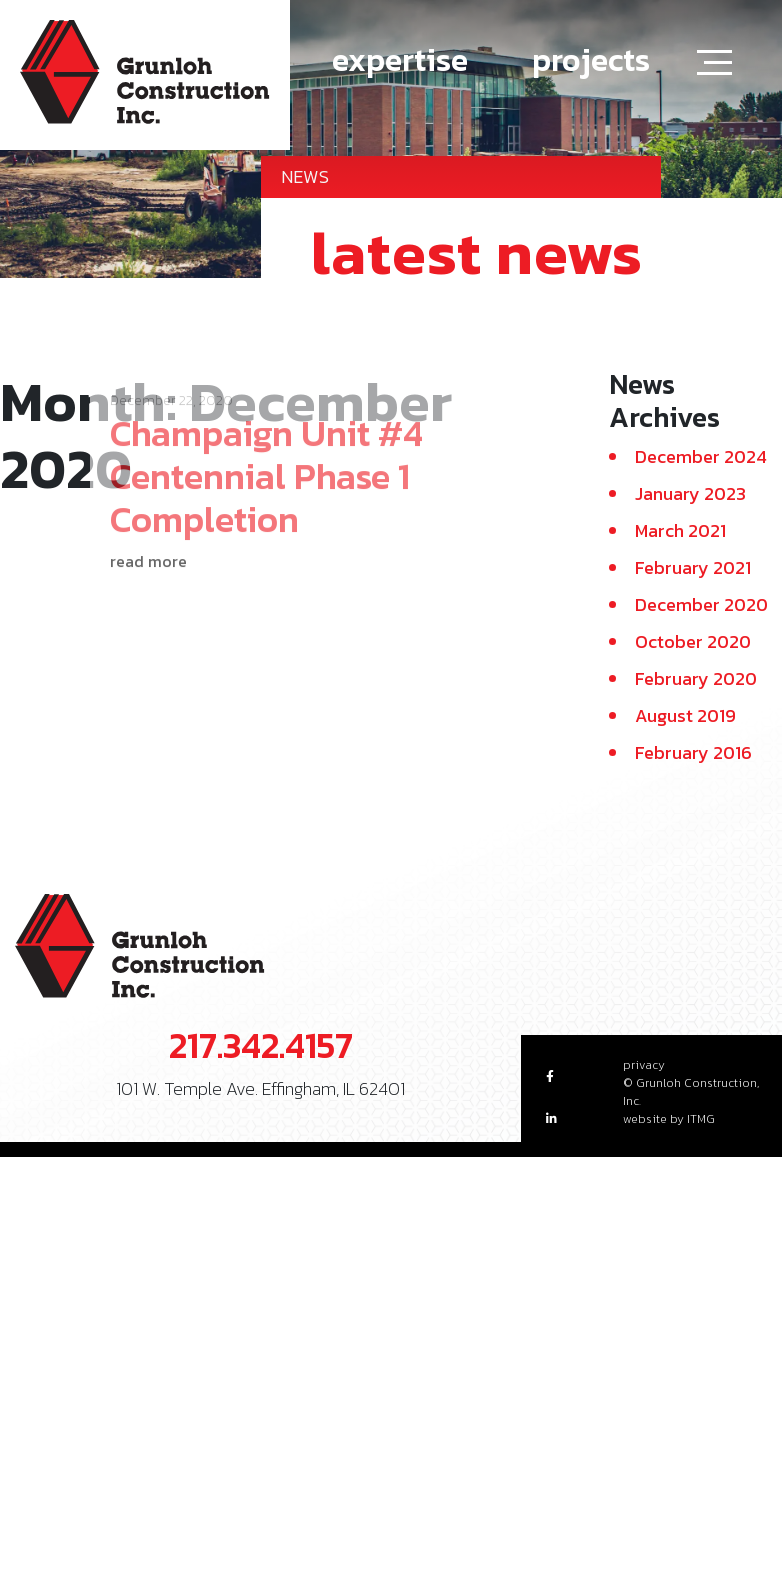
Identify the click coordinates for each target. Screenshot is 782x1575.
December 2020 (701, 604)
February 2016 (693, 752)
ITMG (701, 1119)
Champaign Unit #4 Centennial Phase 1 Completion (266, 450)
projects (591, 60)
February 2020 (696, 678)
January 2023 (690, 493)
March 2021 (680, 530)
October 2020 (693, 641)
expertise (400, 60)
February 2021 (693, 567)
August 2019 (685, 715)
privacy (644, 1065)
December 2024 (701, 456)
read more (148, 536)
